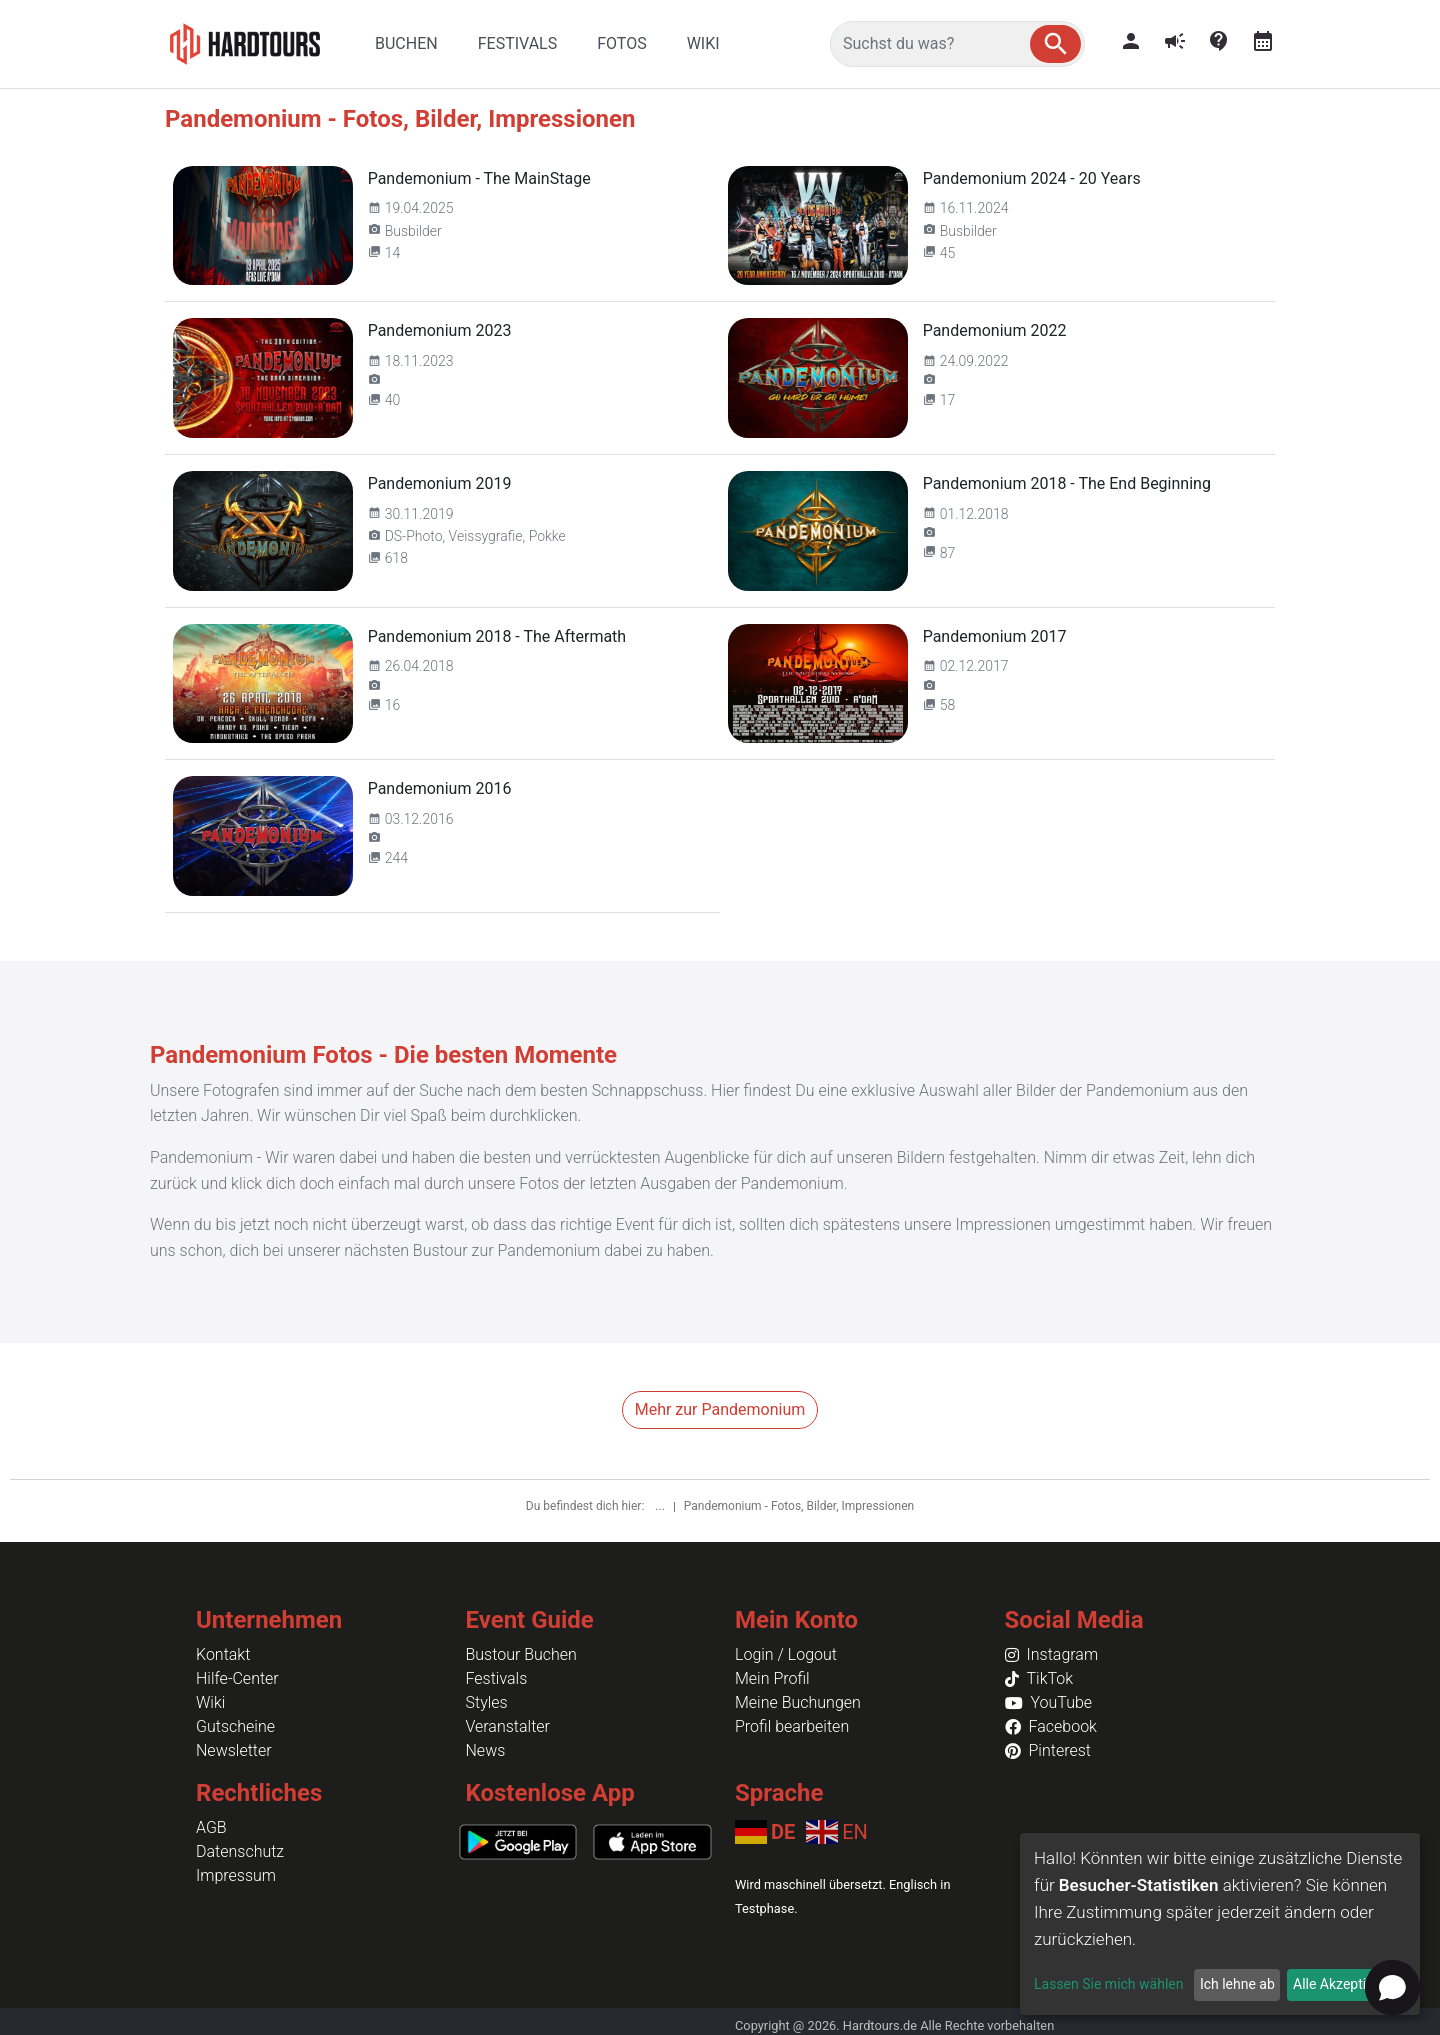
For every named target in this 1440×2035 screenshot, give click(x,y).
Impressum (236, 1875)
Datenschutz (240, 1851)
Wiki (210, 1702)
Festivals (497, 1678)
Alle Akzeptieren (1343, 1984)
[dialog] (1220, 1924)
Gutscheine (235, 1726)
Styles (487, 1702)
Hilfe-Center (237, 1678)
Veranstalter (508, 1726)
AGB (211, 1827)
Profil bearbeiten (792, 1726)
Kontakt (223, 1654)
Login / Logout (786, 1654)
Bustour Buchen (521, 1654)
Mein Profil (772, 1678)
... (661, 1506)
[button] (1055, 44)
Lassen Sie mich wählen (1108, 1984)
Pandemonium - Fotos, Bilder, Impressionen (799, 1506)
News (486, 1750)
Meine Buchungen (798, 1702)
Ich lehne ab (1237, 1984)
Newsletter (234, 1750)
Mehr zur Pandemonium (720, 1409)
